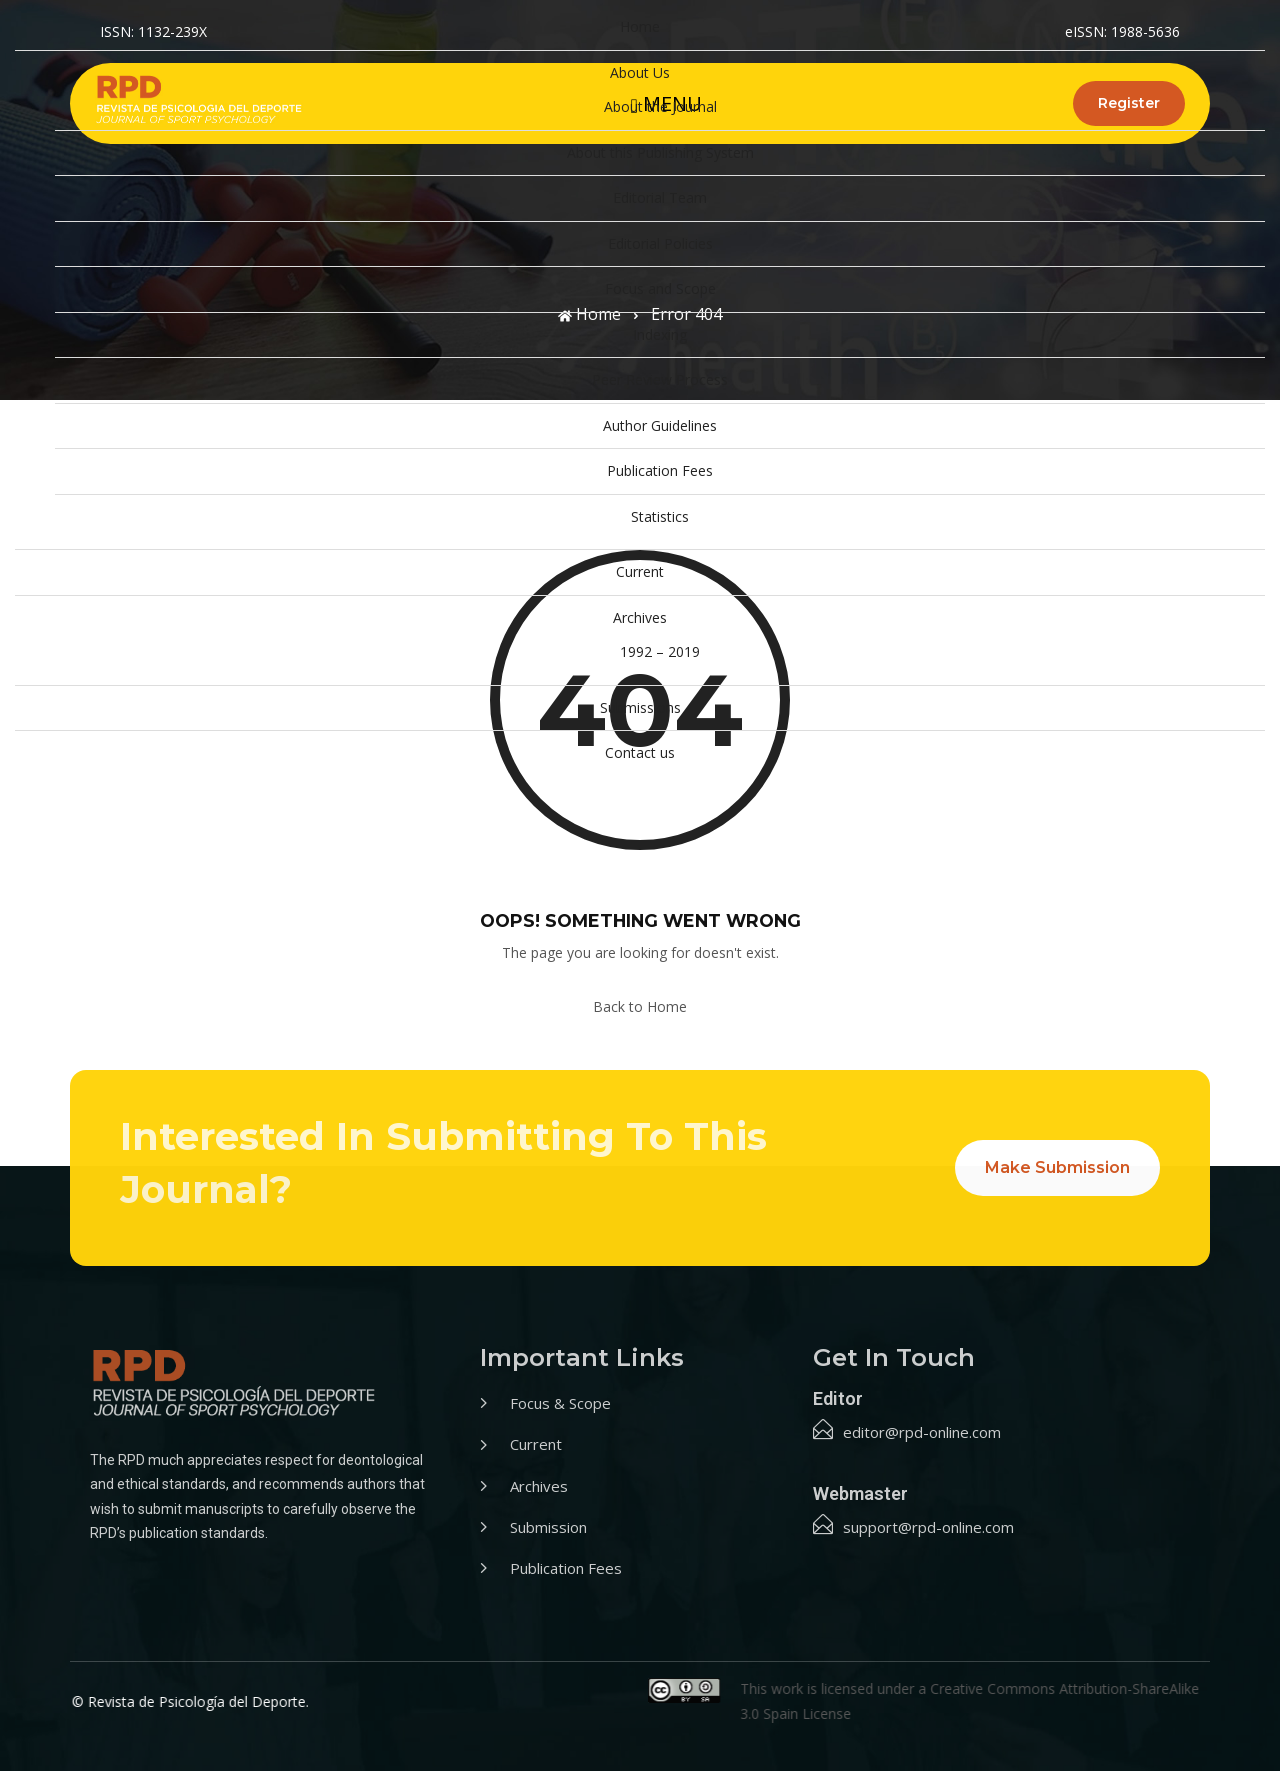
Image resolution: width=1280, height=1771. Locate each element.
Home (640, 26)
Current (640, 571)
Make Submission (1057, 1167)
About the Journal (660, 106)
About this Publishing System (660, 152)
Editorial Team (660, 197)
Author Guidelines (660, 425)
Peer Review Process (660, 379)
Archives (640, 617)
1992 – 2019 (660, 651)
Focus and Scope (660, 288)
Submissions (640, 707)
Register (1129, 103)
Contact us (640, 752)
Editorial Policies (660, 243)
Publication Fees (660, 470)
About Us (640, 72)
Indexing (660, 334)
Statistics (660, 516)
